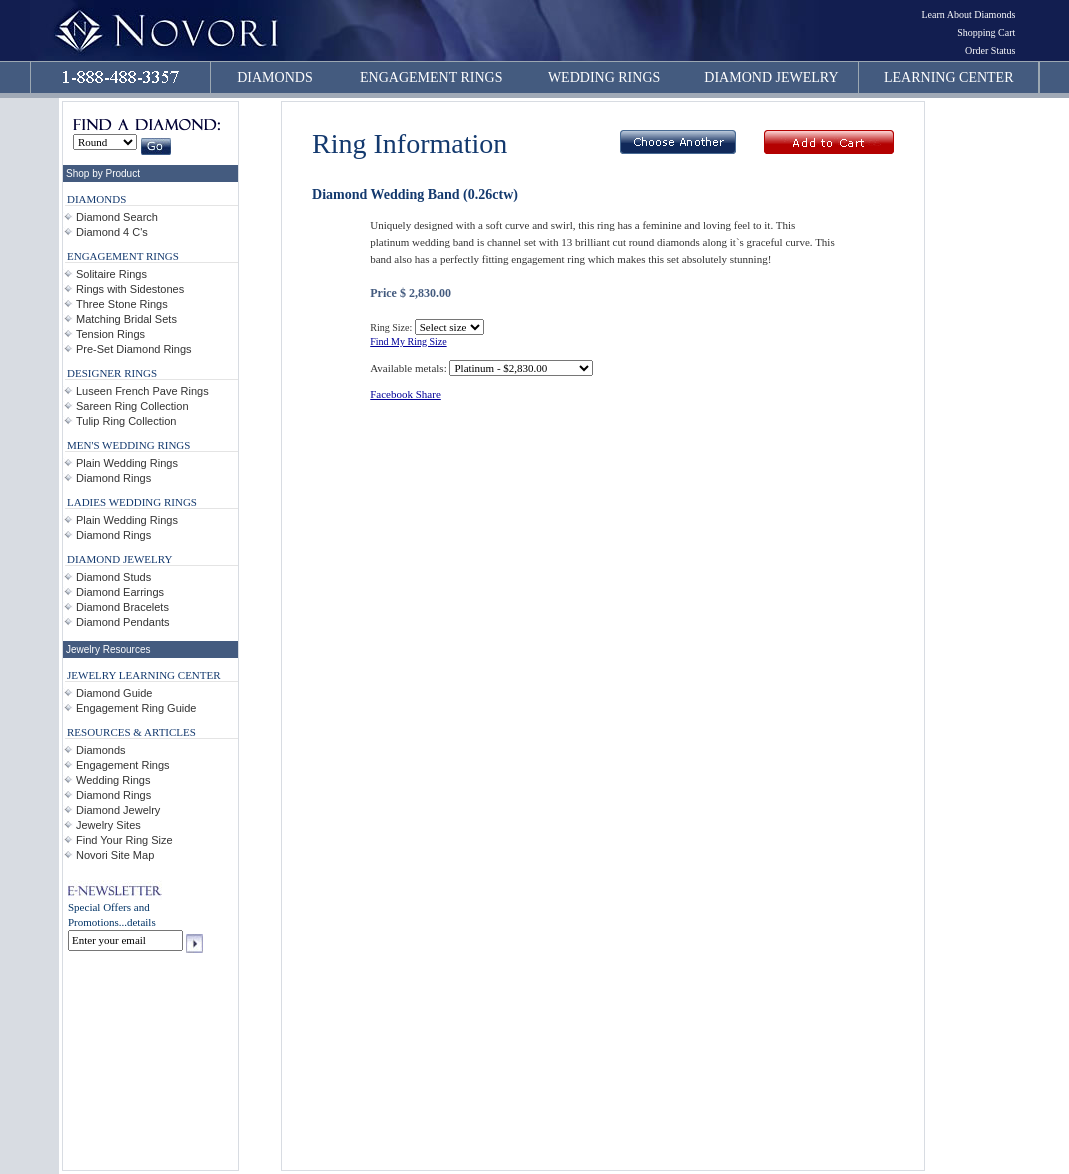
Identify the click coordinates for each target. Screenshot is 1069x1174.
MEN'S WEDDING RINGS (128, 445)
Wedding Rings (113, 780)
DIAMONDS (274, 77)
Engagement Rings (123, 765)
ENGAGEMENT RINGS (431, 77)
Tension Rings (110, 334)
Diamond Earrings (120, 592)
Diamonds (101, 750)
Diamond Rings (113, 478)
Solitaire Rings (111, 274)
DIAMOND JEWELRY (771, 77)
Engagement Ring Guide (136, 708)
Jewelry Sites (108, 825)
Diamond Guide (114, 693)
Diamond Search (117, 217)
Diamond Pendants (123, 622)
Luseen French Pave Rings (142, 391)
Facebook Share (405, 394)
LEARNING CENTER (949, 77)
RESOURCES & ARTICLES (131, 732)
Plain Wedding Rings (127, 463)
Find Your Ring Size (124, 840)
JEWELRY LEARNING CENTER (144, 675)
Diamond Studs (113, 577)
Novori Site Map (115, 855)
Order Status (990, 50)
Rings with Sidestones (130, 289)
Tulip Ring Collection (126, 421)
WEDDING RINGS (604, 77)
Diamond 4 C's (112, 232)
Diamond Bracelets (122, 607)
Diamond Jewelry (118, 810)
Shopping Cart (986, 32)
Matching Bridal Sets (126, 319)
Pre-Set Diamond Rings (134, 349)
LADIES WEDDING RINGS (132, 502)
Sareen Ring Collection (132, 406)
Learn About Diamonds (968, 14)
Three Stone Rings (122, 304)
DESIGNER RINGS (112, 373)
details (141, 922)
